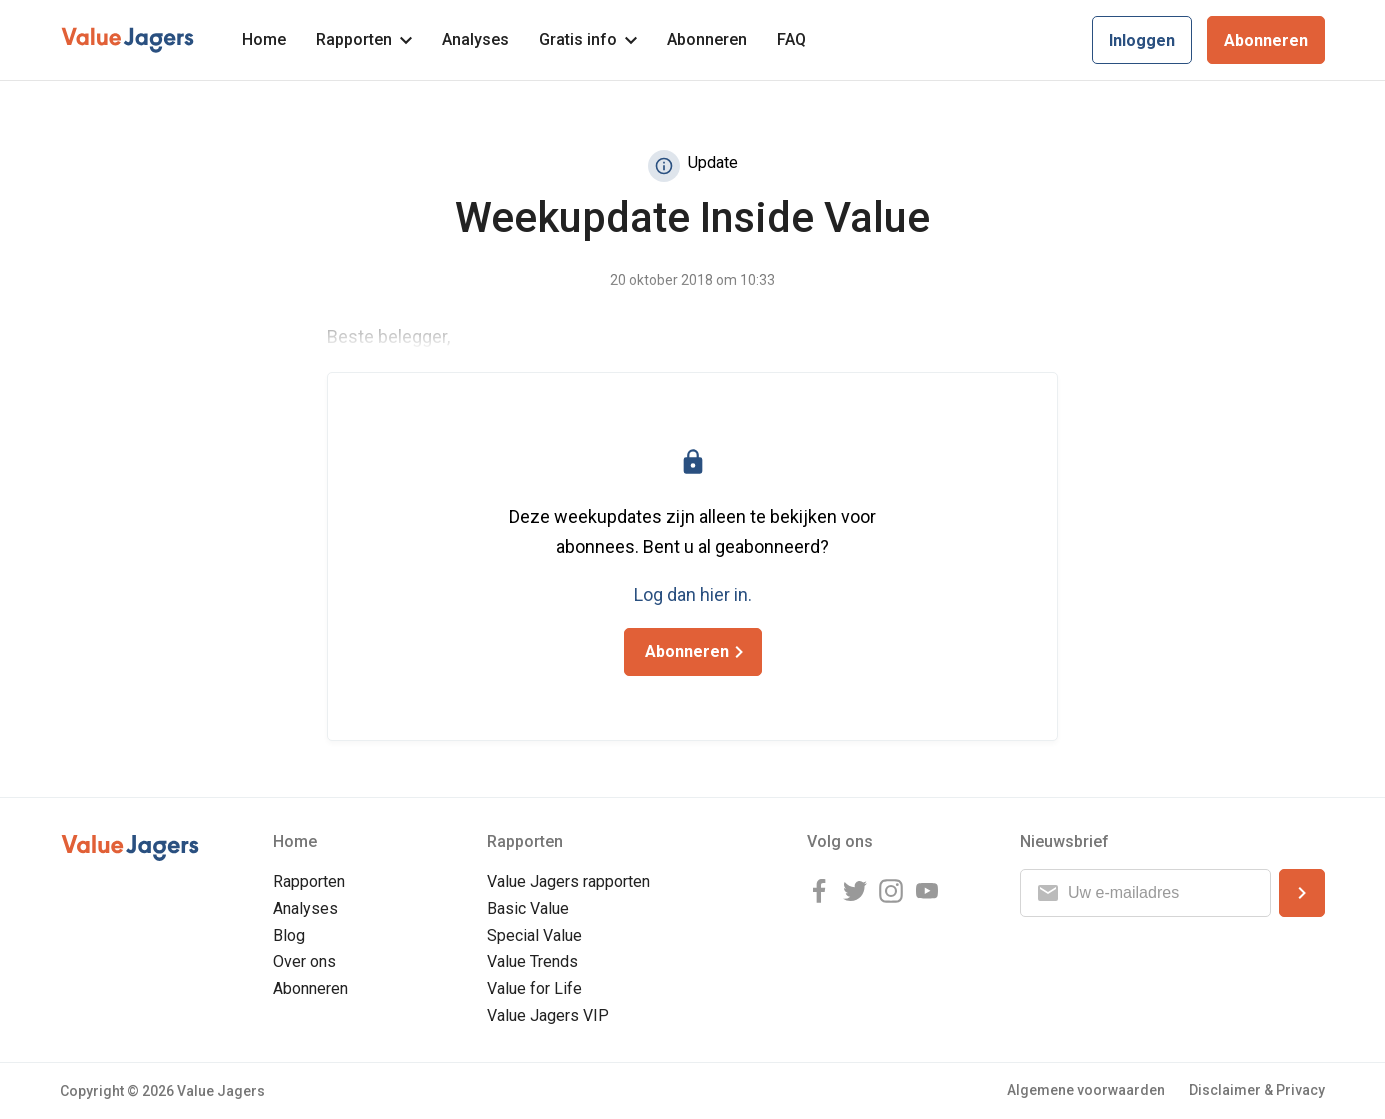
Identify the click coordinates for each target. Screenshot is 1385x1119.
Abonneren (707, 39)
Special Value (534, 935)
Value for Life (534, 988)
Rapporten (364, 39)
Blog (289, 935)
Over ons (304, 961)
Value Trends (532, 961)
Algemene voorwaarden (1086, 1090)
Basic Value (528, 908)
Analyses (475, 39)
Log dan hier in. (693, 594)
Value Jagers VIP (548, 1015)
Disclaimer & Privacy (1257, 1090)
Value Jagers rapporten (568, 881)
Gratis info (588, 39)
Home (264, 39)
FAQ (791, 39)
